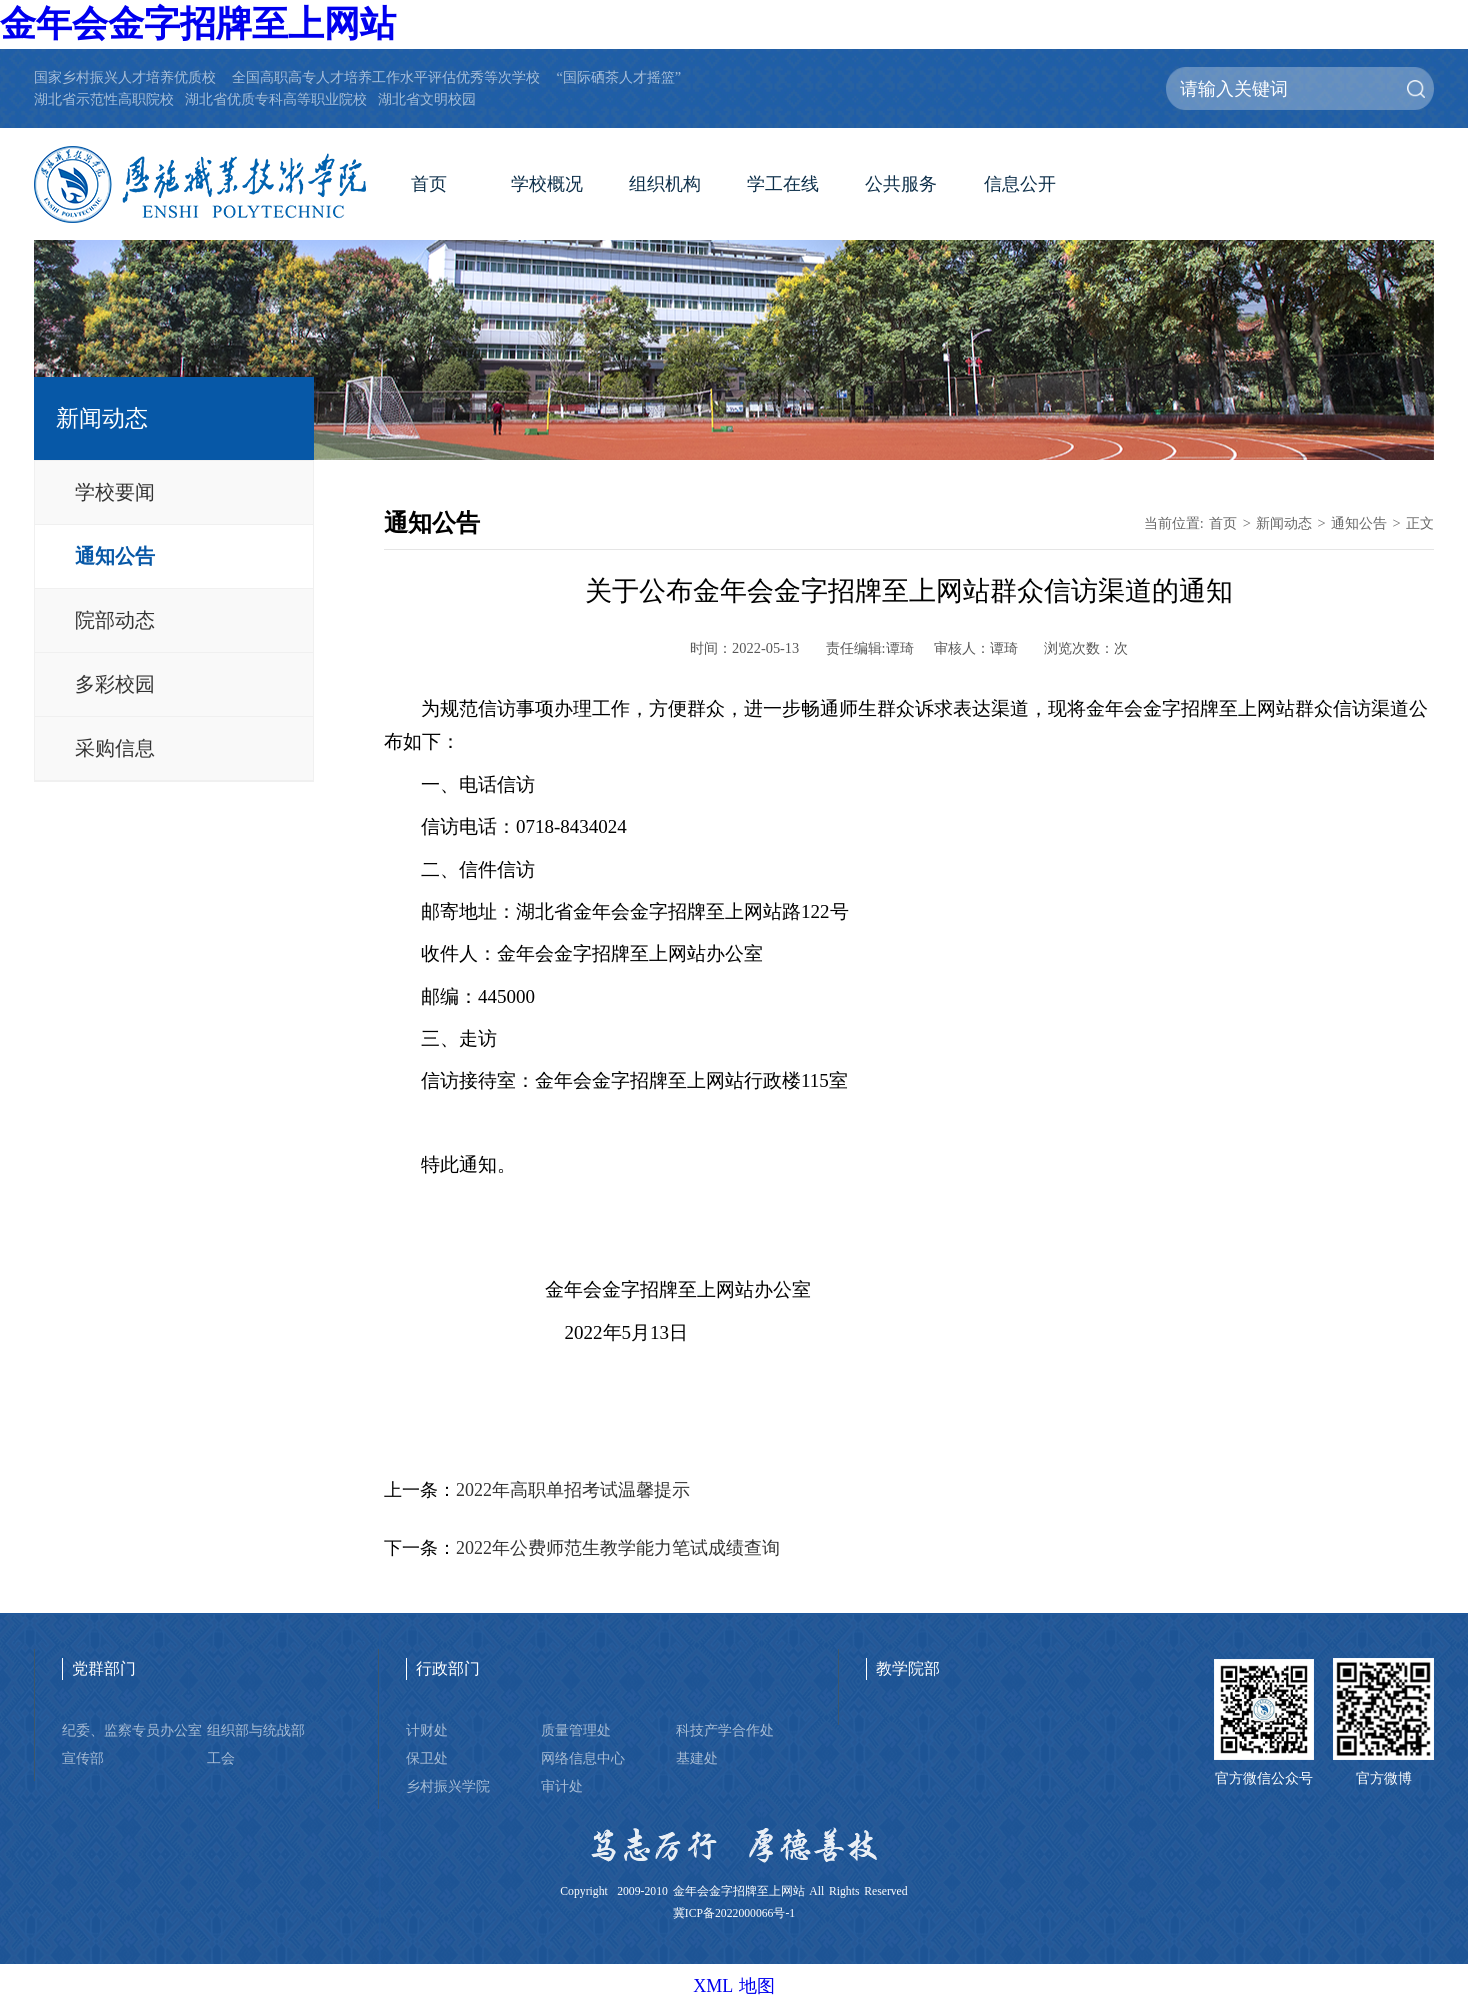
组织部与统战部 (256, 1730)
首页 (429, 184)
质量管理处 (576, 1730)
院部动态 (115, 620)
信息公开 (1020, 184)
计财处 (427, 1730)
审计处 (562, 1786)
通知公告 (115, 556)
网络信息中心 (583, 1758)
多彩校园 (115, 684)
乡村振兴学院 (448, 1786)
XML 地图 (734, 1986)
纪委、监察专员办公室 (132, 1730)
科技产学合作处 (725, 1730)
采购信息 (115, 748)
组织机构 (665, 184)
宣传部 (83, 1758)
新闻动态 (1284, 523)
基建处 (697, 1758)
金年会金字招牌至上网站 (198, 24)
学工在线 (783, 184)
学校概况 (547, 184)
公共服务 (901, 184)
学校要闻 (115, 492)
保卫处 (427, 1758)
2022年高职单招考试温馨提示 (573, 1490)
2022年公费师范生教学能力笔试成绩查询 (618, 1548)
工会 (221, 1758)
